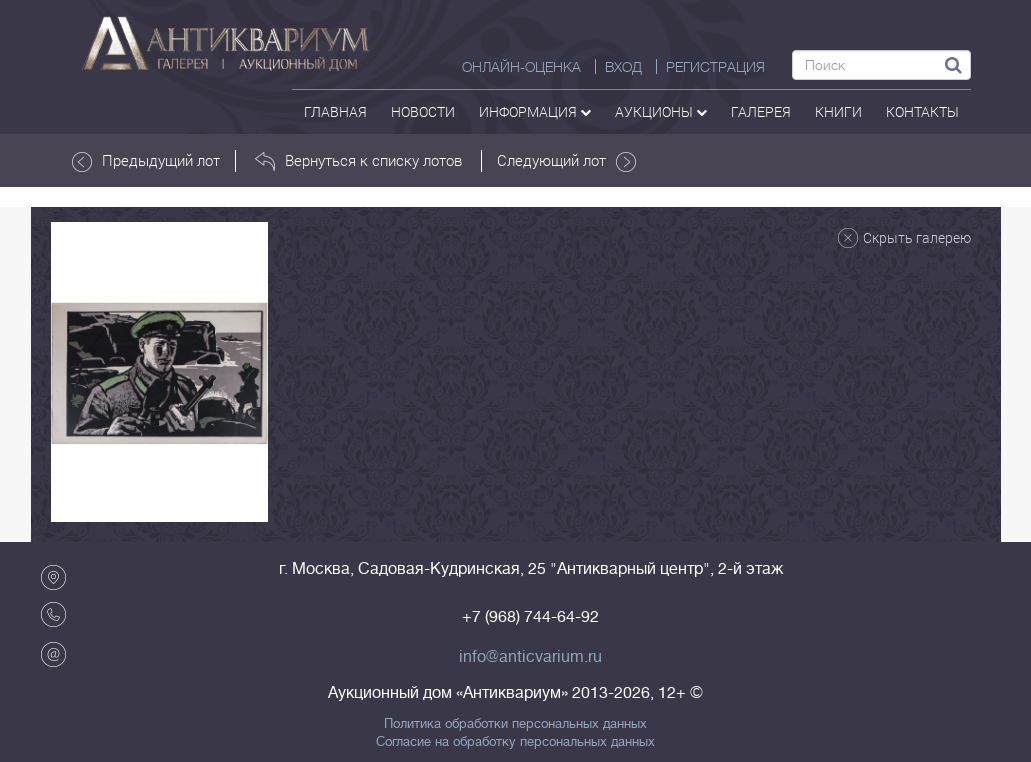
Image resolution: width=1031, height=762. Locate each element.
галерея (761, 111)
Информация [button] (535, 111)
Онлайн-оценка (521, 67)
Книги (838, 111)
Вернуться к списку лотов (358, 161)
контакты (922, 111)
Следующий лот (566, 161)
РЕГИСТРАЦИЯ (715, 67)
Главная (335, 111)
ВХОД (623, 67)
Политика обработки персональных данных (515, 724)
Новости (423, 111)
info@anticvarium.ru (530, 657)
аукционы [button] (661, 111)
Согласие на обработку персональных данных (515, 742)
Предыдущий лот (146, 161)
